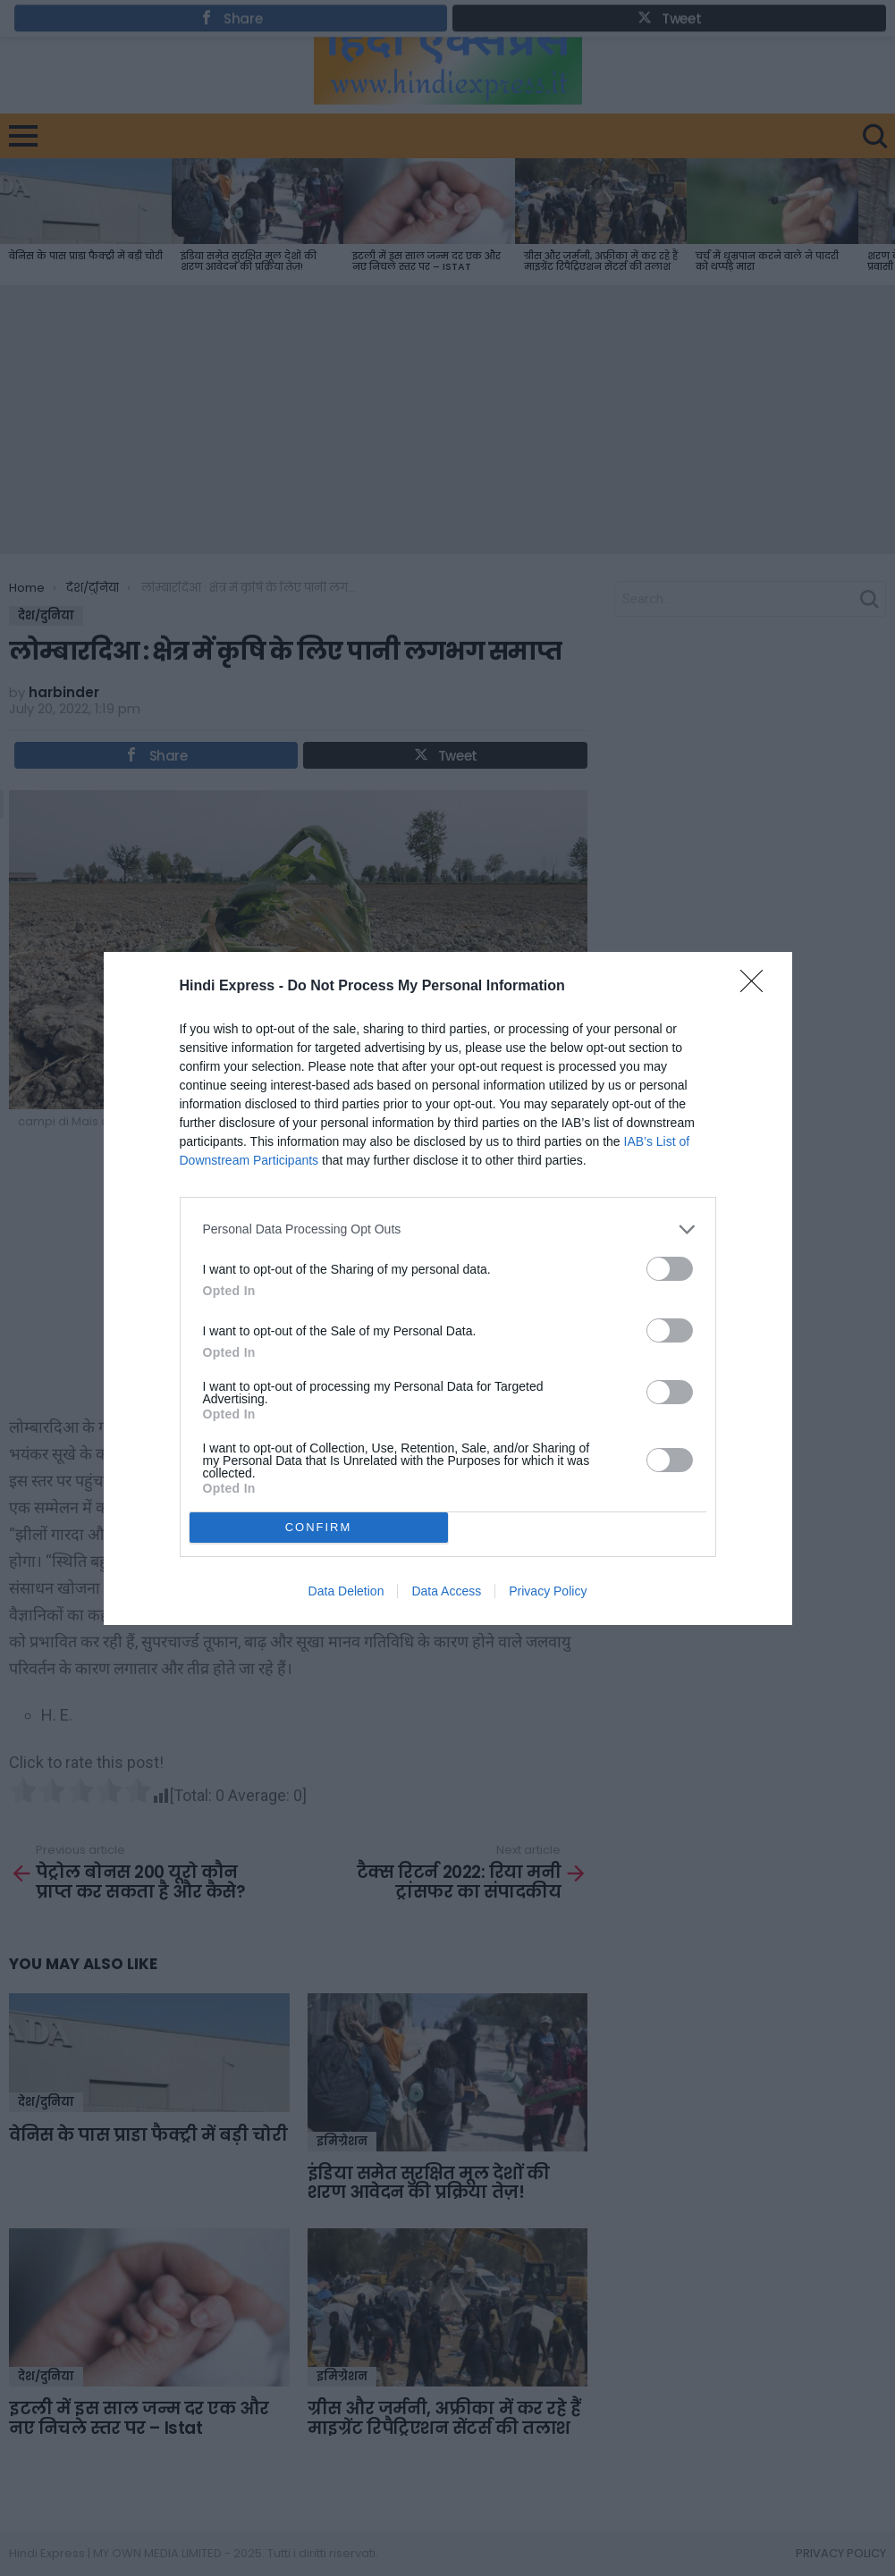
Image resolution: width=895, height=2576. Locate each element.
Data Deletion (346, 1591)
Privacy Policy (548, 1591)
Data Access (446, 1591)
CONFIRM (318, 1527)
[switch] (669, 1269)
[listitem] (448, 1229)
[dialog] (448, 1288)
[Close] (757, 987)
